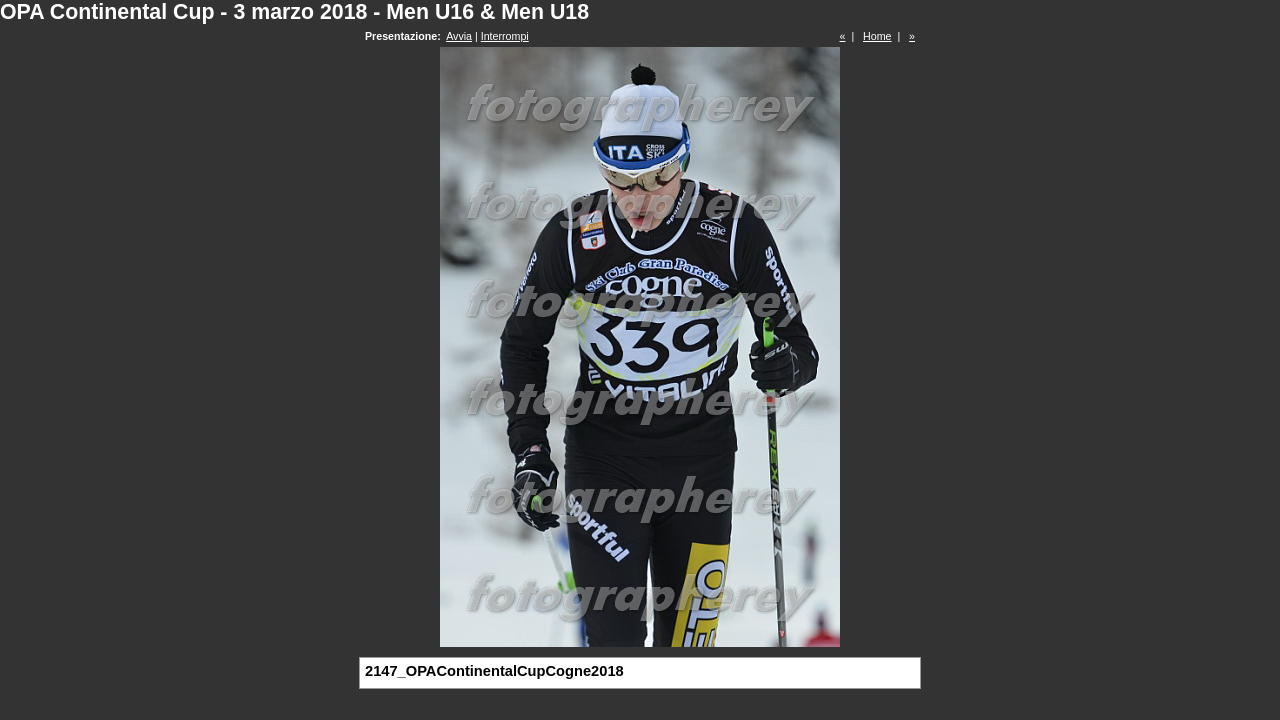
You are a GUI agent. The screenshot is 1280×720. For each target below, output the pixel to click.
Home (877, 36)
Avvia (459, 36)
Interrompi (505, 36)
